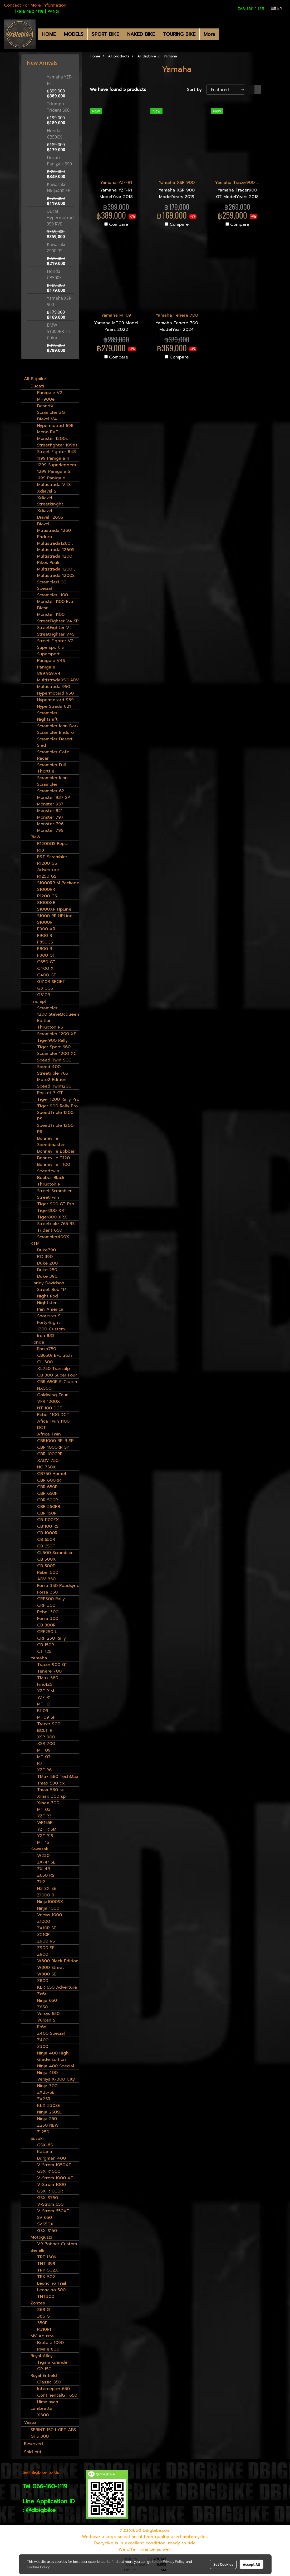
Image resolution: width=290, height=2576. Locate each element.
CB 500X (46, 1559)
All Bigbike (35, 379)
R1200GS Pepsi (52, 843)
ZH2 (41, 1882)
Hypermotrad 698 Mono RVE (55, 428)
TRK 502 (46, 2277)
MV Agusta (42, 2336)
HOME (49, 34)
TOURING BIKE (179, 34)
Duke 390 (47, 1276)
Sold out (33, 2452)
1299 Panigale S (53, 471)
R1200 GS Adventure (48, 866)
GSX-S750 (47, 2198)
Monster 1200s (52, 438)
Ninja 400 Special (55, 2066)
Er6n (41, 2027)
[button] (224, 34)
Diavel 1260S (50, 517)
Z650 (42, 2007)
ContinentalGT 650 (57, 2395)
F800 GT (46, 955)
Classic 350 (49, 2382)
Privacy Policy (173, 2561)
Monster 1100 (51, 614)
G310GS (45, 988)
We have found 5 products (118, 89)
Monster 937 (50, 804)
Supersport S (50, 647)
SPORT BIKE (105, 34)
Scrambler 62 (50, 791)
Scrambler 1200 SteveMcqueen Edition (58, 1014)
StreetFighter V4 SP (58, 621)
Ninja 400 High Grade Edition (53, 2056)
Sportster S (48, 1316)
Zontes (38, 2303)
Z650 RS (45, 1875)
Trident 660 (49, 1230)
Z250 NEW (48, 2125)
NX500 (44, 1388)
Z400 (42, 2040)
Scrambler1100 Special (51, 585)
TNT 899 (46, 2263)
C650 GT (46, 962)
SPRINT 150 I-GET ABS (53, 2430)
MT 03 (44, 1809)
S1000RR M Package (58, 883)
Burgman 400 (51, 2158)
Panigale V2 (49, 393)
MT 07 (44, 1757)
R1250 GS (46, 876)
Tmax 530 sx (50, 1790)
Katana (44, 2152)
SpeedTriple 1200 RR (55, 1128)
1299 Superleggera (56, 465)
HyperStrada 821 (54, 706)
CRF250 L (47, 1632)
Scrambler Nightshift (47, 716)
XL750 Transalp (53, 1368)
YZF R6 (44, 1770)
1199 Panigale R (53, 458)
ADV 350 (46, 1579)
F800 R (44, 949)
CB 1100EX (48, 1520)
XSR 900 (46, 1737)
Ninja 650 (47, 2000)
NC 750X (46, 1467)
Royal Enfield (44, 2375)
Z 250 (43, 2132)
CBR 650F (47, 1493)
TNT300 (45, 2296)
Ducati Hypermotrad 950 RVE (60, 217)
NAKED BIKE (141, 34)
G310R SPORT (51, 982)
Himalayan (47, 2402)
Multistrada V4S (54, 484)
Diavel (43, 524)
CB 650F (46, 1546)
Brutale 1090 (50, 2342)
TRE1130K (47, 2257)
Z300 (42, 2046)
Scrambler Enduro (55, 732)
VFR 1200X (48, 1401)
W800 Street (50, 1967)
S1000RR (46, 889)
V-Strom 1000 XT (55, 2178)
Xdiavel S (46, 491)
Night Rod (47, 1296)
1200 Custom (51, 1329)
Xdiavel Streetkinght (50, 501)
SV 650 (44, 2217)
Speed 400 (49, 1067)
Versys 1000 (49, 1915)
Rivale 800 (48, 2349)
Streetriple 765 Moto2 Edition (52, 1076)
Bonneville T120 (53, 1158)
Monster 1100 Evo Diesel (55, 604)
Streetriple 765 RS (56, 1224)
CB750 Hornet (52, 1474)
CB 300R (46, 1625)
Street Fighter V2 (55, 641)
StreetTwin (48, 1197)
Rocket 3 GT (50, 1093)
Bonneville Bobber (56, 1151)
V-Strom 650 (50, 2204)
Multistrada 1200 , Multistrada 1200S (56, 572)
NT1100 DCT (49, 1408)
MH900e (46, 399)
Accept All (251, 2564)
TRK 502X (47, 2270)
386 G (43, 2316)
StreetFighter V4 (54, 628)
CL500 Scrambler (55, 1553)
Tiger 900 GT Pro (55, 1204)
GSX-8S (45, 2145)
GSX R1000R (50, 2191)
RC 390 (45, 1256)
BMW (36, 837)
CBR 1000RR (50, 1454)
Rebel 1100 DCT (53, 1415)
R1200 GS (47, 896)
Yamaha (39, 1658)
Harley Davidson (47, 1283)
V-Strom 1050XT (54, 2165)
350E (42, 2323)
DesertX (45, 406)
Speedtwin (48, 1171)
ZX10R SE (46, 1928)
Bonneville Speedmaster (51, 1141)
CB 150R (45, 1645)
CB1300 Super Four (57, 1375)
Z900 (42, 1954)
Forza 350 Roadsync (58, 1585)
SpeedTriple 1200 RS (55, 1115)
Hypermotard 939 (55, 700)
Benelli (37, 2250)
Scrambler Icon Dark (58, 726)
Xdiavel (44, 511)
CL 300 (45, 1362)
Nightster (47, 1303)
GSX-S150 (47, 2231)
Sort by (197, 89)
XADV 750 (47, 1460)
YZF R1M (45, 1691)
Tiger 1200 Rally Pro (58, 1099)
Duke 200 (47, 1263)
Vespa (30, 2422)
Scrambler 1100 (52, 595)
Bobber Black (51, 1177)
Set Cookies (223, 2564)
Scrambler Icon (52, 778)
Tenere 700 (49, 1671)
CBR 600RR (49, 1480)
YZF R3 (44, 1816)
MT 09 (44, 1750)
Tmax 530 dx (51, 1783)
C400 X (45, 968)
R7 (39, 1763)
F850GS (45, 942)
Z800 (42, 1981)
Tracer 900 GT (52, 1664)
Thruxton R (49, 1184)
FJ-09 (42, 1711)
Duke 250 (47, 1270)
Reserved (33, 2444)
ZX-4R (43, 1869)
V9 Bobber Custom (57, 2244)
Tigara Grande (52, 2362)
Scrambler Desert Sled (55, 742)
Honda (37, 1342)
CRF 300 (46, 1605)
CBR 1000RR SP (53, 1447)
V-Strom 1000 (51, 2184)
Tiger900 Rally (52, 1040)
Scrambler (47, 784)
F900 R (44, 935)
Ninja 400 (47, 2072)
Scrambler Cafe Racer (53, 755)
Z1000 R (45, 1895)
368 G (43, 2310)
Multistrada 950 (53, 687)
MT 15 (43, 1842)
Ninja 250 (47, 2119)
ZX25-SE (45, 2092)
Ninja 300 (47, 2086)
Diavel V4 (47, 419)
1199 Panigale (51, 478)
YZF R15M (46, 1829)
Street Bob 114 (52, 1289)
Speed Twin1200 (54, 1086)
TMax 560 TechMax (57, 1776)
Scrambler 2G (51, 412)
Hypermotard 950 (55, 693)
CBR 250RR (48, 1506)
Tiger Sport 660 (54, 1047)
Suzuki (37, 2138)
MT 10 (43, 1704)
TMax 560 (47, 1678)
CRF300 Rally (51, 1599)
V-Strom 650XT (53, 2211)
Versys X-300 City (56, 2079)
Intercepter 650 (53, 2389)
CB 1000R (47, 1533)
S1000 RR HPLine (54, 916)
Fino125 (44, 1684)
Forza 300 (47, 1618)
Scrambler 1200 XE (56, 1034)
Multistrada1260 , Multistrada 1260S (55, 546)
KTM (35, 1243)
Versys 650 (48, 2013)
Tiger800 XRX (52, 1217)
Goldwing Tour (52, 1395)
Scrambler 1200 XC (57, 1053)
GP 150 (44, 2369)
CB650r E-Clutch (54, 1355)
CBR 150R (47, 1513)
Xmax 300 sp (51, 1796)
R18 (40, 850)
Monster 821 (49, 811)
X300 (43, 2415)
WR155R (45, 1823)
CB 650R (46, 1539)
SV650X (45, 2224)
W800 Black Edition (57, 1961)
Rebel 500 (47, 1572)
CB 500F (46, 1566)
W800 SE (46, 1974)
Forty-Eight (48, 1322)
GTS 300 (40, 2436)
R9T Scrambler (52, 857)
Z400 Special (51, 2033)
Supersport (48, 654)
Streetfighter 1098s (57, 445)
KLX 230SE (48, 2105)
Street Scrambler (54, 1191)
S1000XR (46, 902)
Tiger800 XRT (52, 1210)
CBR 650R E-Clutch (57, 1382)
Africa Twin (49, 1434)
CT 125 (44, 1651)
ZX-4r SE (46, 1862)
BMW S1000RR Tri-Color (59, 331)
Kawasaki (40, 1849)
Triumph (39, 1001)
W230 (43, 1855)
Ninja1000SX (50, 1902)
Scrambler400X (53, 1237)
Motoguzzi (41, 2237)
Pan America (50, 1309)
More (209, 34)
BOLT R (44, 1730)
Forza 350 (47, 1592)
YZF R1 (44, 1697)
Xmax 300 (48, 1803)
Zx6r (41, 1994)
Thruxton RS (50, 1027)
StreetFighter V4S (56, 634)
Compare (118, 224)
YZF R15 (45, 1836)
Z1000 (43, 1921)
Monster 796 (50, 824)
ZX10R (43, 1934)
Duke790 (46, 1250)
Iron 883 (46, 1336)
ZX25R (43, 2099)
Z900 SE (46, 1948)
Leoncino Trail (51, 2283)
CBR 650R (47, 1487)
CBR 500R (47, 1500)
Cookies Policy (38, 2566)
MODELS (73, 34)
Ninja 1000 (48, 1908)
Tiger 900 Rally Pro (57, 1106)
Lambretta (41, 2408)
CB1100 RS (47, 1526)
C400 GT (46, 975)
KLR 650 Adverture (57, 1987)
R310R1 (44, 2329)
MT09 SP (46, 1717)
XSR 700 (46, 1744)
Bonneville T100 (53, 1164)
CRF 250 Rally (51, 1638)
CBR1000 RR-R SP (55, 1441)
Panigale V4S (51, 660)
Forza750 (46, 1349)
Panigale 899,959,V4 (49, 670)
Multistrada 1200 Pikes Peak (54, 559)
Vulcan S (46, 2020)
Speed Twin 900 (54, 1060)
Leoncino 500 (51, 2290)
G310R (43, 995)
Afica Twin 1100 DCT (53, 1424)
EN (276, 8)
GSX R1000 (48, 2171)
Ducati (37, 386)
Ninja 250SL (49, 2112)
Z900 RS (46, 1941)
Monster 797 (50, 817)
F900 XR (46, 929)
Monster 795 (50, 830)
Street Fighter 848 (56, 452)
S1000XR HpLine (54, 909)
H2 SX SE (46, 1888)
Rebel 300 (47, 1612)
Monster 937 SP (53, 797)
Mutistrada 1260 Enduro (54, 533)
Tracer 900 (48, 1724)
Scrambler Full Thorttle (51, 768)
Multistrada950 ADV (58, 680)
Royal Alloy (42, 2356)
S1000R (44, 922)
